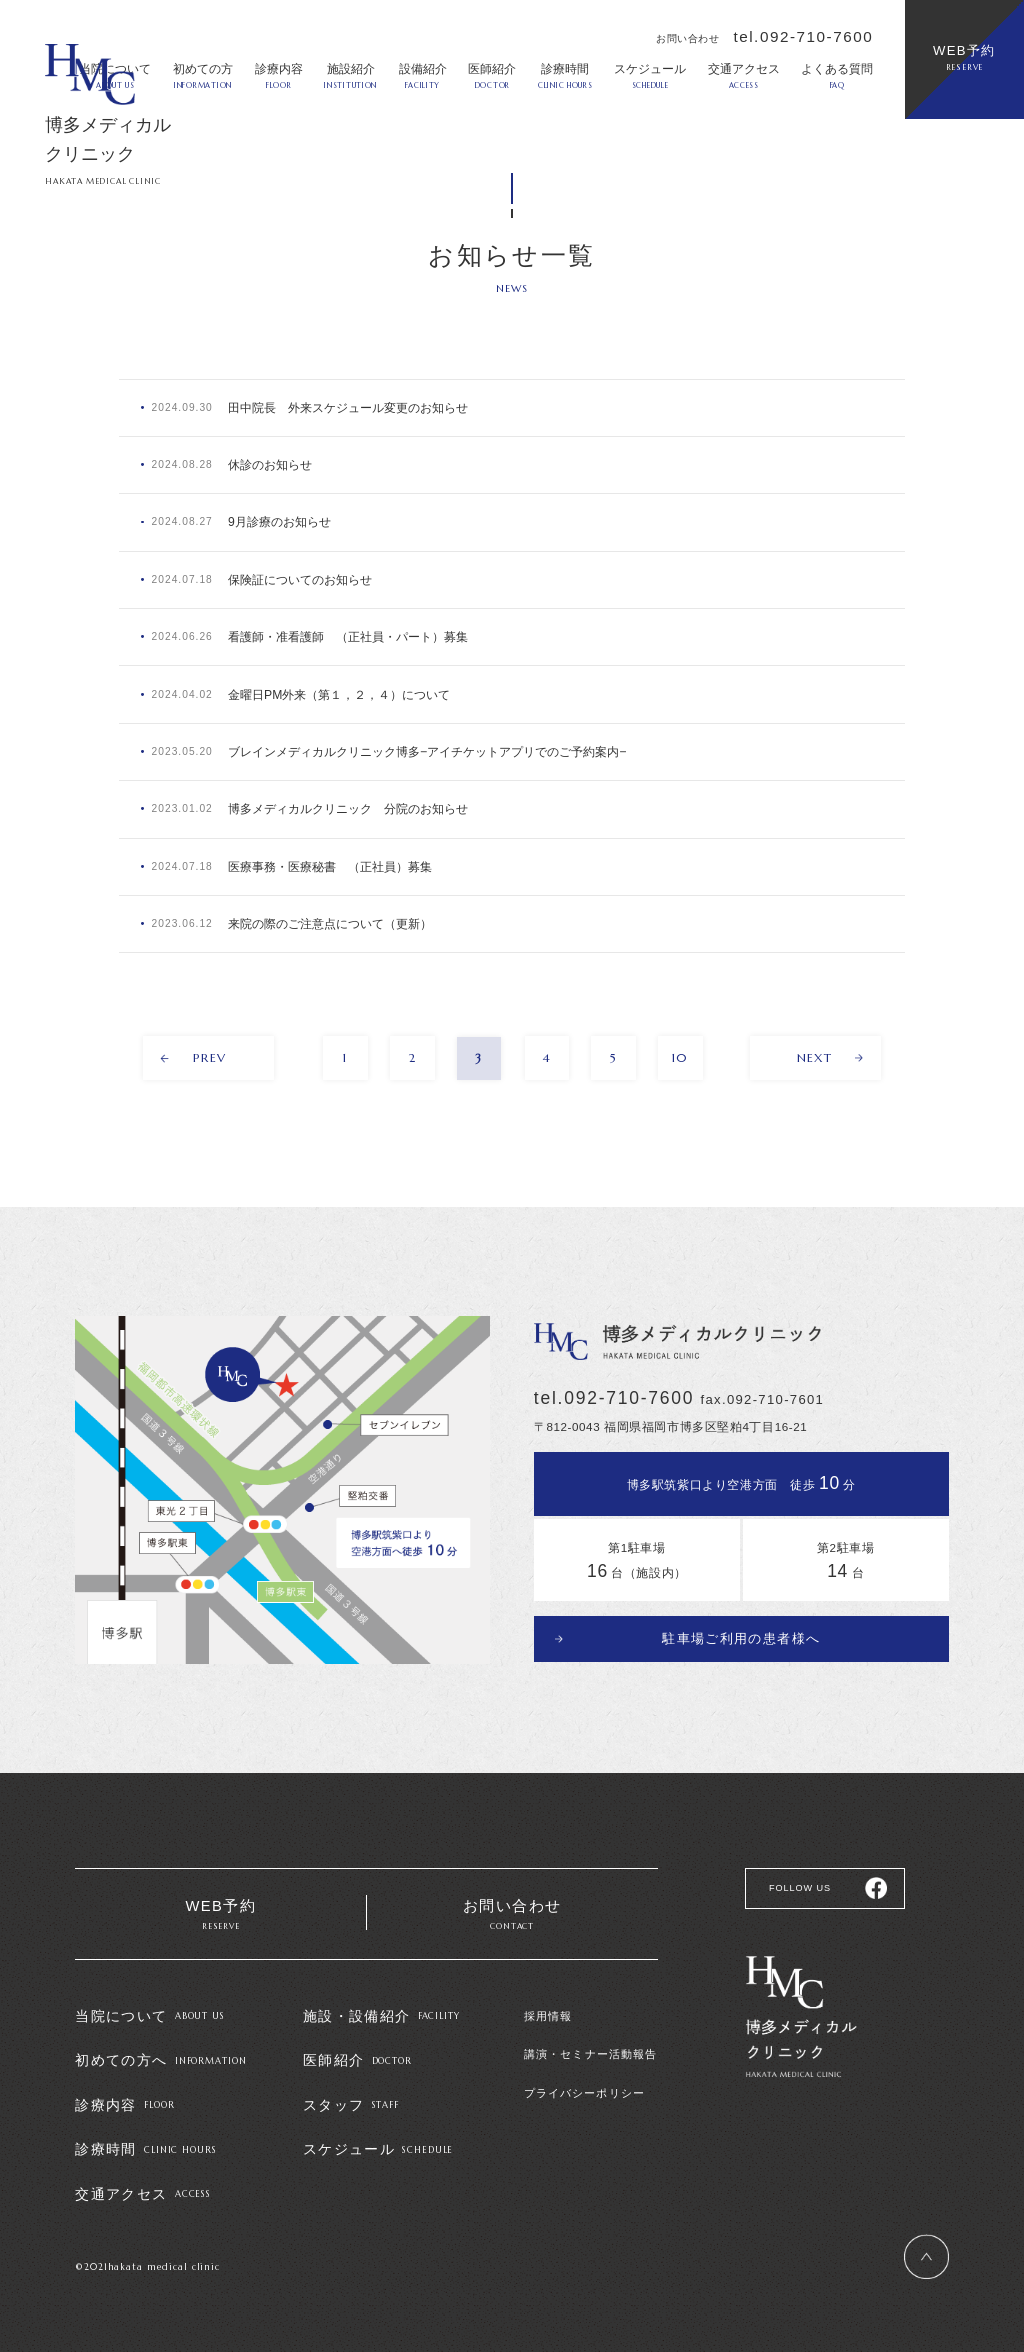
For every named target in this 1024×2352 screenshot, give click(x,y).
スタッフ (351, 2088)
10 (682, 1046)
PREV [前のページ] (202, 1046)
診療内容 (279, 75)
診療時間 (565, 75)
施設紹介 (350, 75)
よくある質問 (837, 75)
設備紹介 (423, 75)
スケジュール (650, 75)
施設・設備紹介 (381, 2003)
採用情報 (548, 2004)
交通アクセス (744, 75)
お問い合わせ (512, 1903)
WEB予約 (964, 57)
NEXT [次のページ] (822, 1046)
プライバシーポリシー (584, 2082)
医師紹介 (492, 75)
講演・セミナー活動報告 (590, 2043)
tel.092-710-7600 (803, 36)
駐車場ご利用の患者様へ (741, 1624)
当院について (150, 2003)
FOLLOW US (797, 1874)
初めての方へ (160, 2046)
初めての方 (203, 75)
